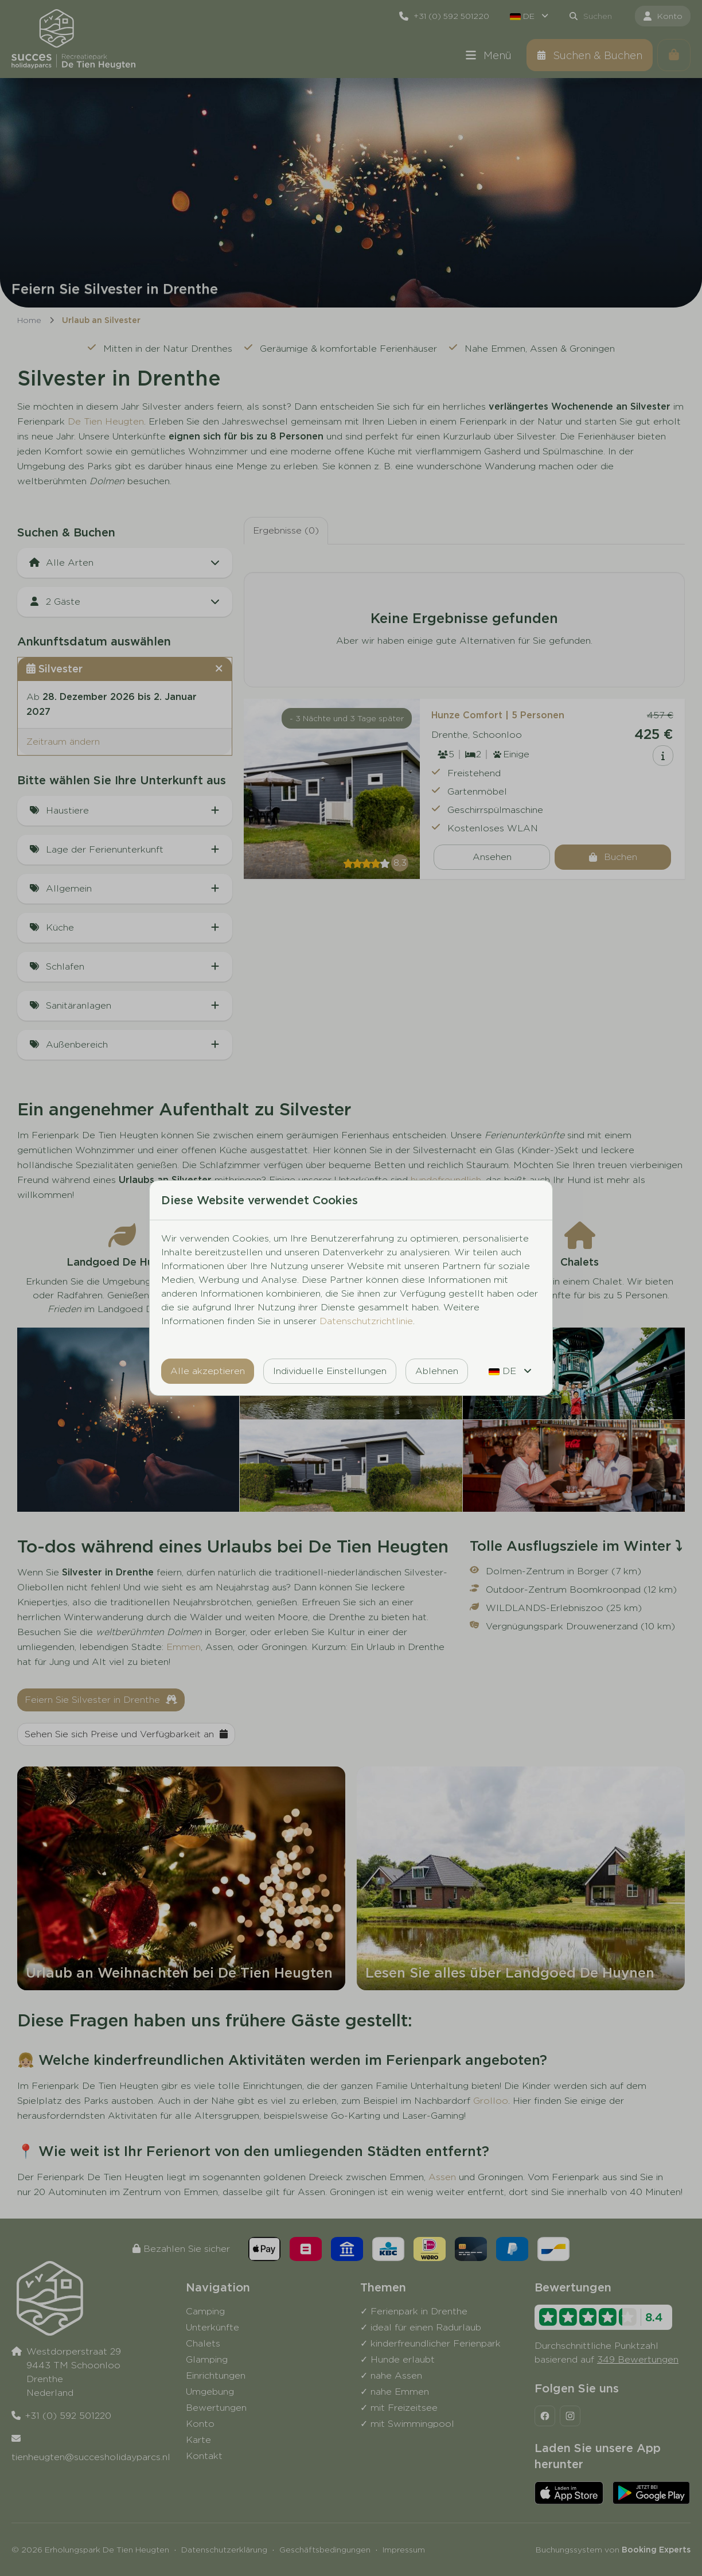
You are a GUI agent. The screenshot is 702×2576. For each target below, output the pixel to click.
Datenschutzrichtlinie (366, 1321)
